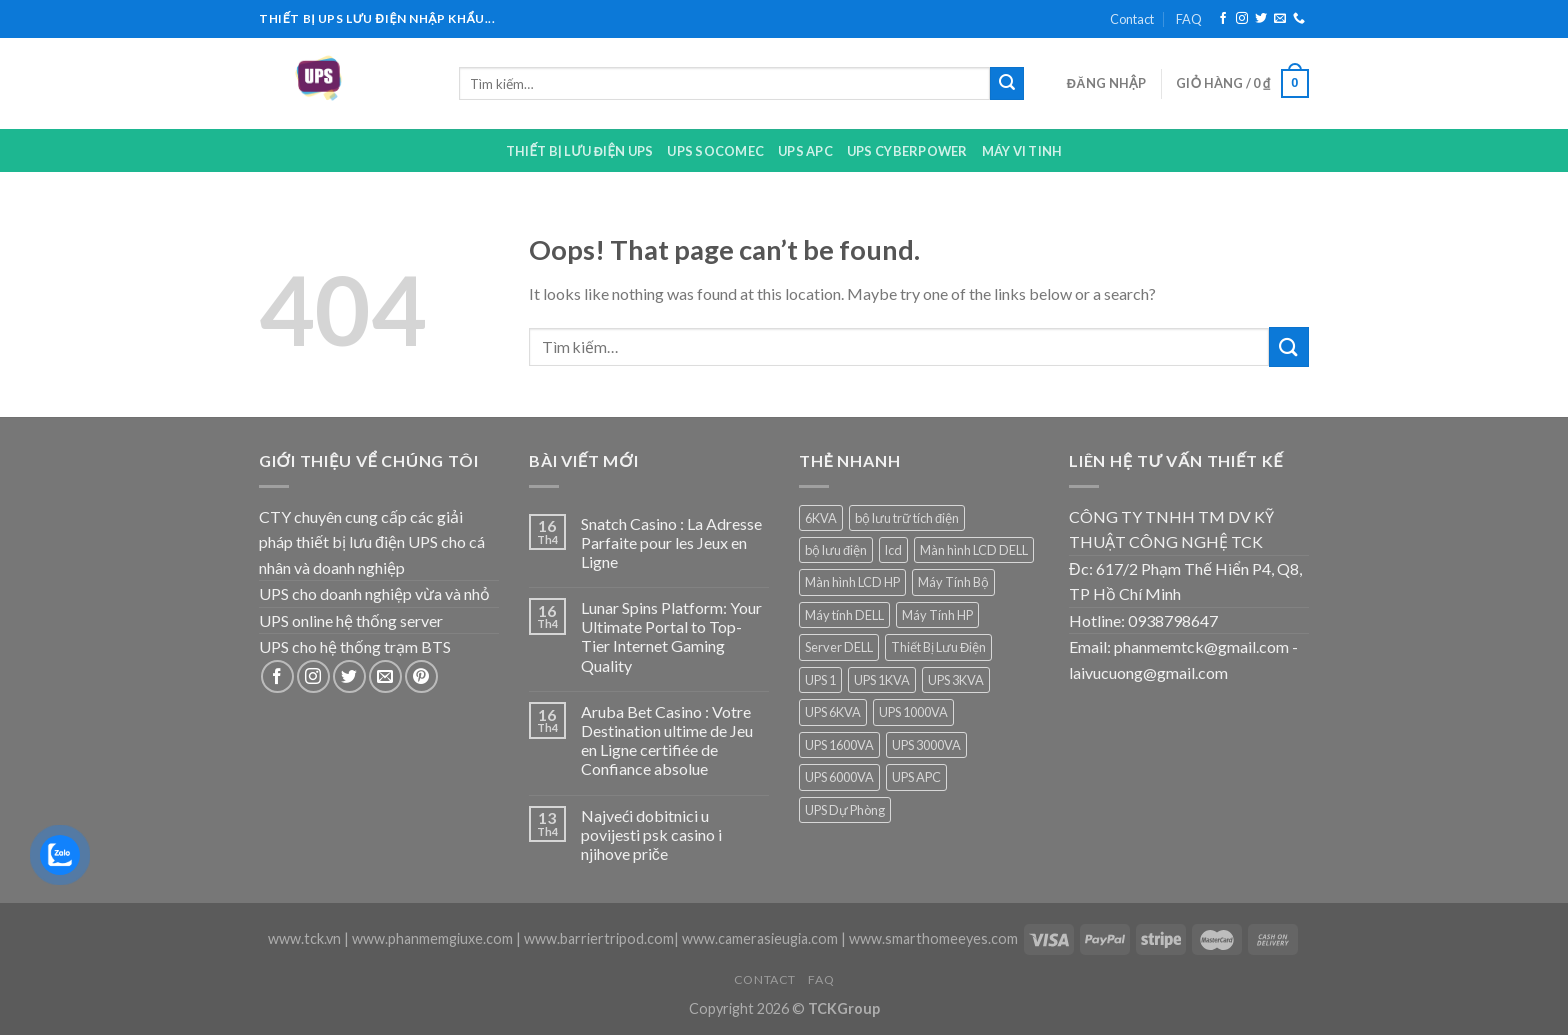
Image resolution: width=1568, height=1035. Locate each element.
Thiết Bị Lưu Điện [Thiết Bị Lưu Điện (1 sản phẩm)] (938, 647)
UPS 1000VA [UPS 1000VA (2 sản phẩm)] (913, 712)
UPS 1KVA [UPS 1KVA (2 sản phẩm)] (882, 680)
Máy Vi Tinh (1022, 151)
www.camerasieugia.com (760, 938)
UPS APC (805, 151)
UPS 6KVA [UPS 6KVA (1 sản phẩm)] (833, 712)
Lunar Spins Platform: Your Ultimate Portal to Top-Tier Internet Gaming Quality (671, 636)
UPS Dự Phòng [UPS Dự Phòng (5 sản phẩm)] (845, 810)
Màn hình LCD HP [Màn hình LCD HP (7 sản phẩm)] (852, 582)
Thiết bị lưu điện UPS (580, 151)
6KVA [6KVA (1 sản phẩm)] (821, 518)
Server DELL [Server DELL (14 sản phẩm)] (839, 647)
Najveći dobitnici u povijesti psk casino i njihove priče (651, 834)
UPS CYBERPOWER (907, 151)
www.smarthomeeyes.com (933, 938)
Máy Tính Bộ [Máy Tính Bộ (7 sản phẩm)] (953, 582)
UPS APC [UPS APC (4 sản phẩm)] (916, 777)
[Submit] (1007, 84)
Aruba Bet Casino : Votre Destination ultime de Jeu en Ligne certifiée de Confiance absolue (667, 740)
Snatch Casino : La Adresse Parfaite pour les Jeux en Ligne (671, 542)
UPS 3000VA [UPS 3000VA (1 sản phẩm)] (926, 745)
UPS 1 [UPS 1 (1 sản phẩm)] (820, 680)
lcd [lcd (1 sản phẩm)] (893, 550)
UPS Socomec (715, 151)
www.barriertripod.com (599, 938)
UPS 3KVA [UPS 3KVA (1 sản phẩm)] (956, 680)
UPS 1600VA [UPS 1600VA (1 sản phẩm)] (839, 745)
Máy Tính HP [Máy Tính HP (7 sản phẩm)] (937, 615)
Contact (1132, 19)
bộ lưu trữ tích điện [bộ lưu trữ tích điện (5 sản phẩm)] (907, 518)
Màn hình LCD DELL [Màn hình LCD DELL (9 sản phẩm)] (974, 550)
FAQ (1189, 19)
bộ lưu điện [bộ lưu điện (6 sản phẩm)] (836, 550)
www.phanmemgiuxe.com (432, 938)
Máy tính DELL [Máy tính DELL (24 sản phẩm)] (844, 615)
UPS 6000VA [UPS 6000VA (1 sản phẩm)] (839, 777)
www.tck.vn (304, 938)
